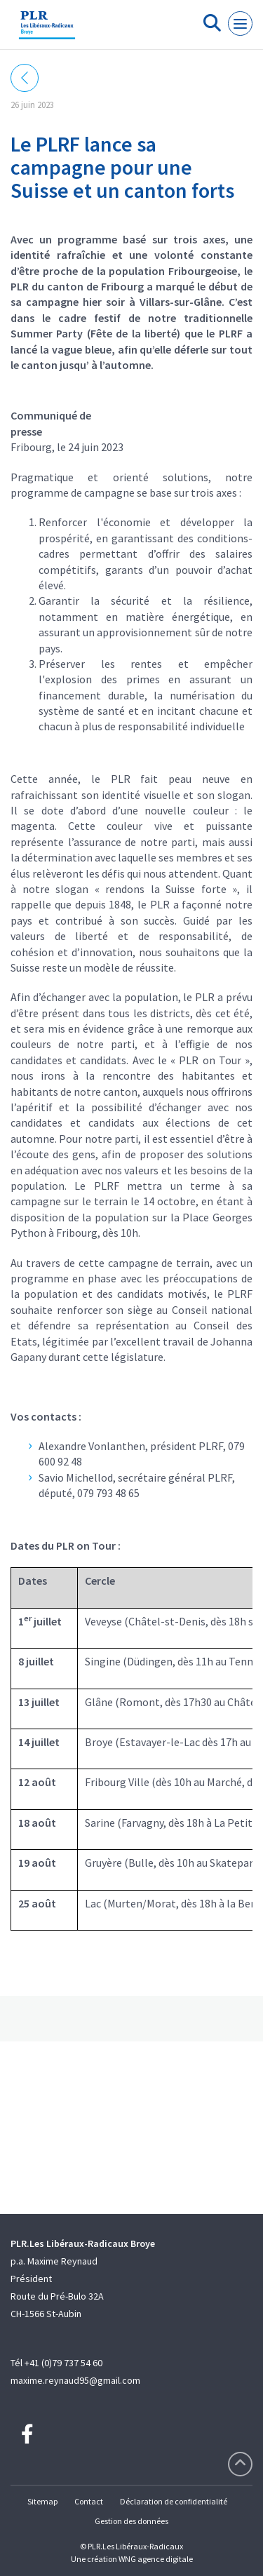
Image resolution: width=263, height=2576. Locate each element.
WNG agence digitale (156, 2559)
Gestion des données (131, 2521)
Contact (88, 2501)
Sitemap (42, 2501)
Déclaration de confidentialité (173, 2501)
